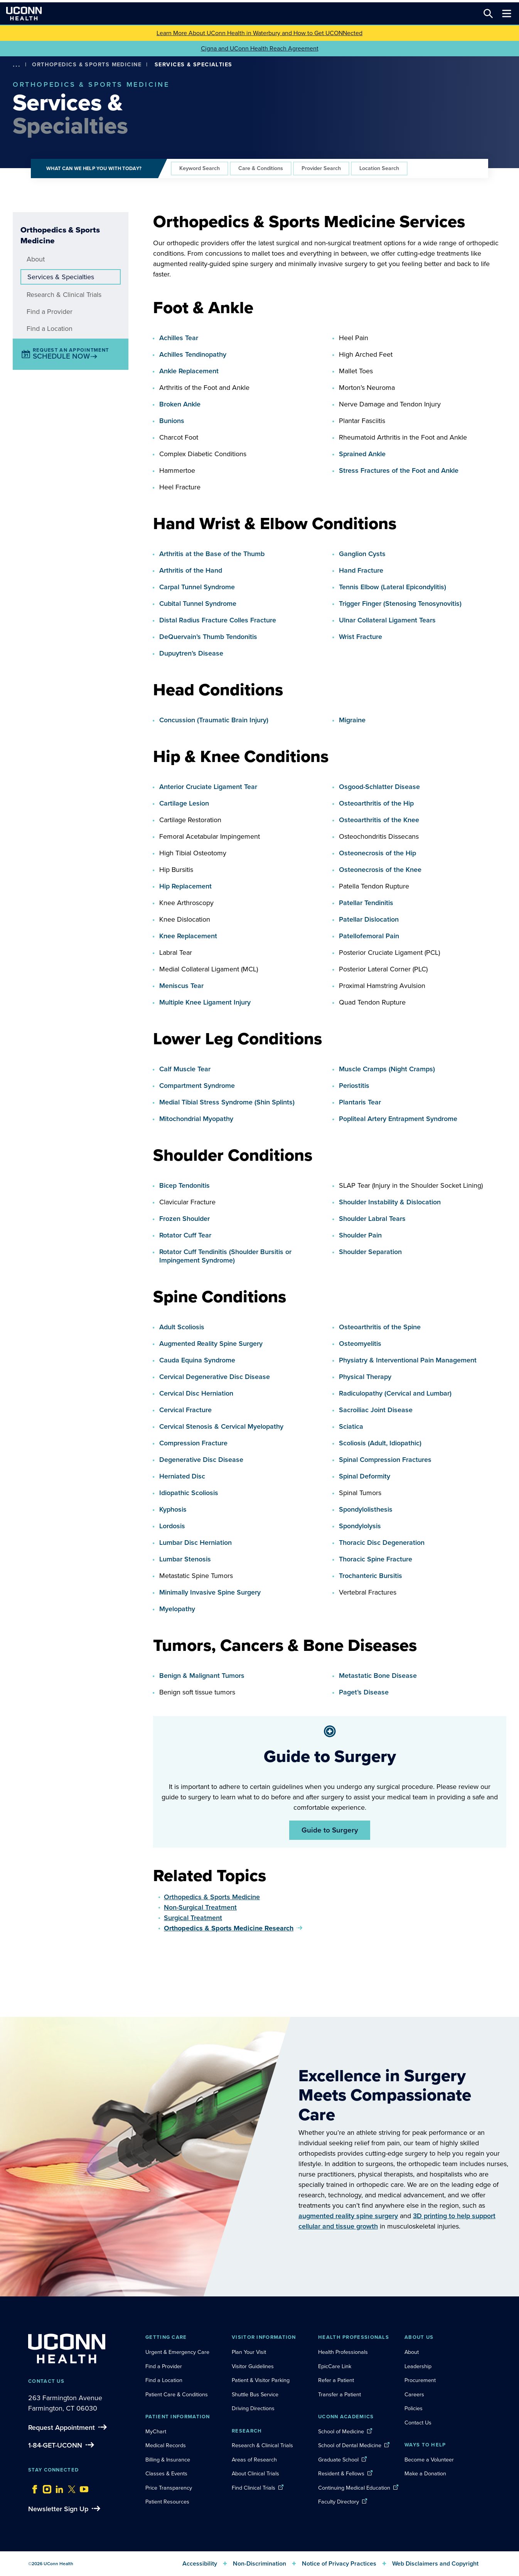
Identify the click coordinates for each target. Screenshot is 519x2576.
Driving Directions (253, 2408)
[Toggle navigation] (506, 13)
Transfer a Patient (339, 2394)
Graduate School (338, 2459)
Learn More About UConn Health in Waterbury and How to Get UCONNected (259, 33)
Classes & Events (166, 2473)
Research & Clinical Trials (64, 294)
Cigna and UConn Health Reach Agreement (259, 48)
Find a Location (49, 328)
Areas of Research (255, 2459)
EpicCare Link (334, 2366)
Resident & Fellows (341, 2473)
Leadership (417, 2366)
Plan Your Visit (249, 2352)
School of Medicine (341, 2431)
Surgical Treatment (193, 1918)
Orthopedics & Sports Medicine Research (228, 1928)
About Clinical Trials (255, 2473)
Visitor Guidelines (253, 2366)
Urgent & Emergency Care (177, 2352)
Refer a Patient (336, 2380)
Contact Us (417, 2422)
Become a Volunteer (429, 2459)
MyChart (155, 2431)
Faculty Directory (338, 2501)
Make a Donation (425, 2473)
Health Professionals (343, 2352)
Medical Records (165, 2445)
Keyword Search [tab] (199, 168)
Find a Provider (49, 311)
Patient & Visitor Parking (261, 2380)
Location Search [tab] (379, 168)
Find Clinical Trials (253, 2487)
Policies (413, 2408)
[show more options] (16, 64)
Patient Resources (167, 2501)
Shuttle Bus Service (255, 2394)
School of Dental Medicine (349, 2445)
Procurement (420, 2380)
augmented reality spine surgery (348, 2216)
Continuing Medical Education (354, 2487)
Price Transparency (168, 2487)
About (36, 259)
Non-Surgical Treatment (200, 1907)
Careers (414, 2394)
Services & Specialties (60, 277)
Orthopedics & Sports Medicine (87, 64)
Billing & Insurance (167, 2459)
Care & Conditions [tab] (260, 168)
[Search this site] (488, 13)
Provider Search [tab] (321, 168)
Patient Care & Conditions (176, 2394)
